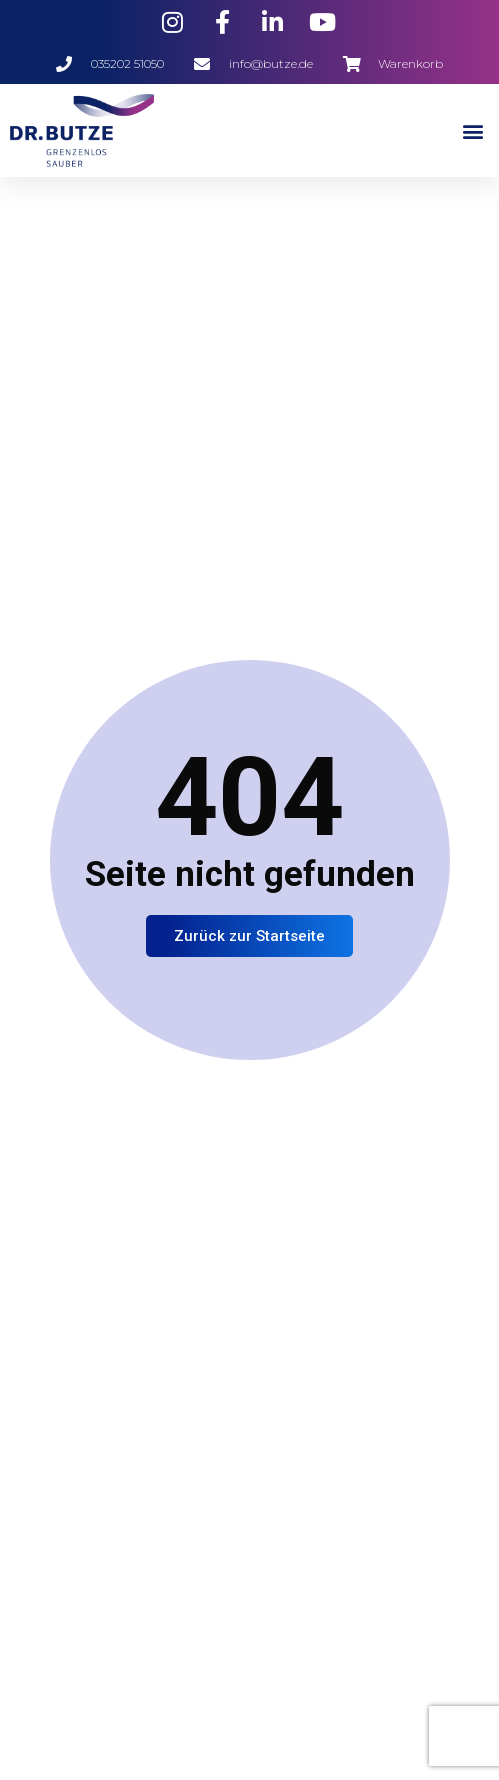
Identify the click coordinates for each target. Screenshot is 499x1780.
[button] (472, 130)
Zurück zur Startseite (249, 936)
